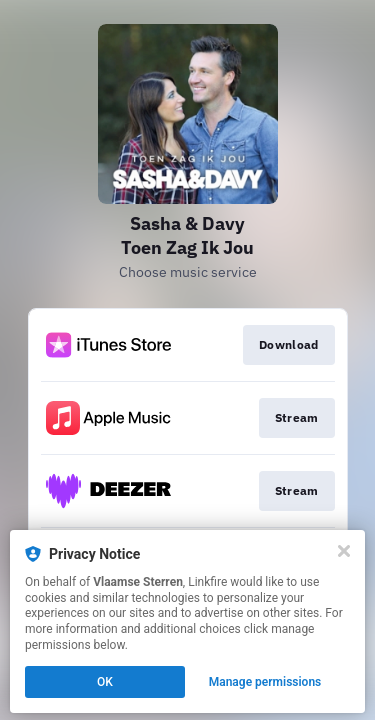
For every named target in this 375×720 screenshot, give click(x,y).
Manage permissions (265, 682)
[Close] (344, 551)
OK (105, 682)
